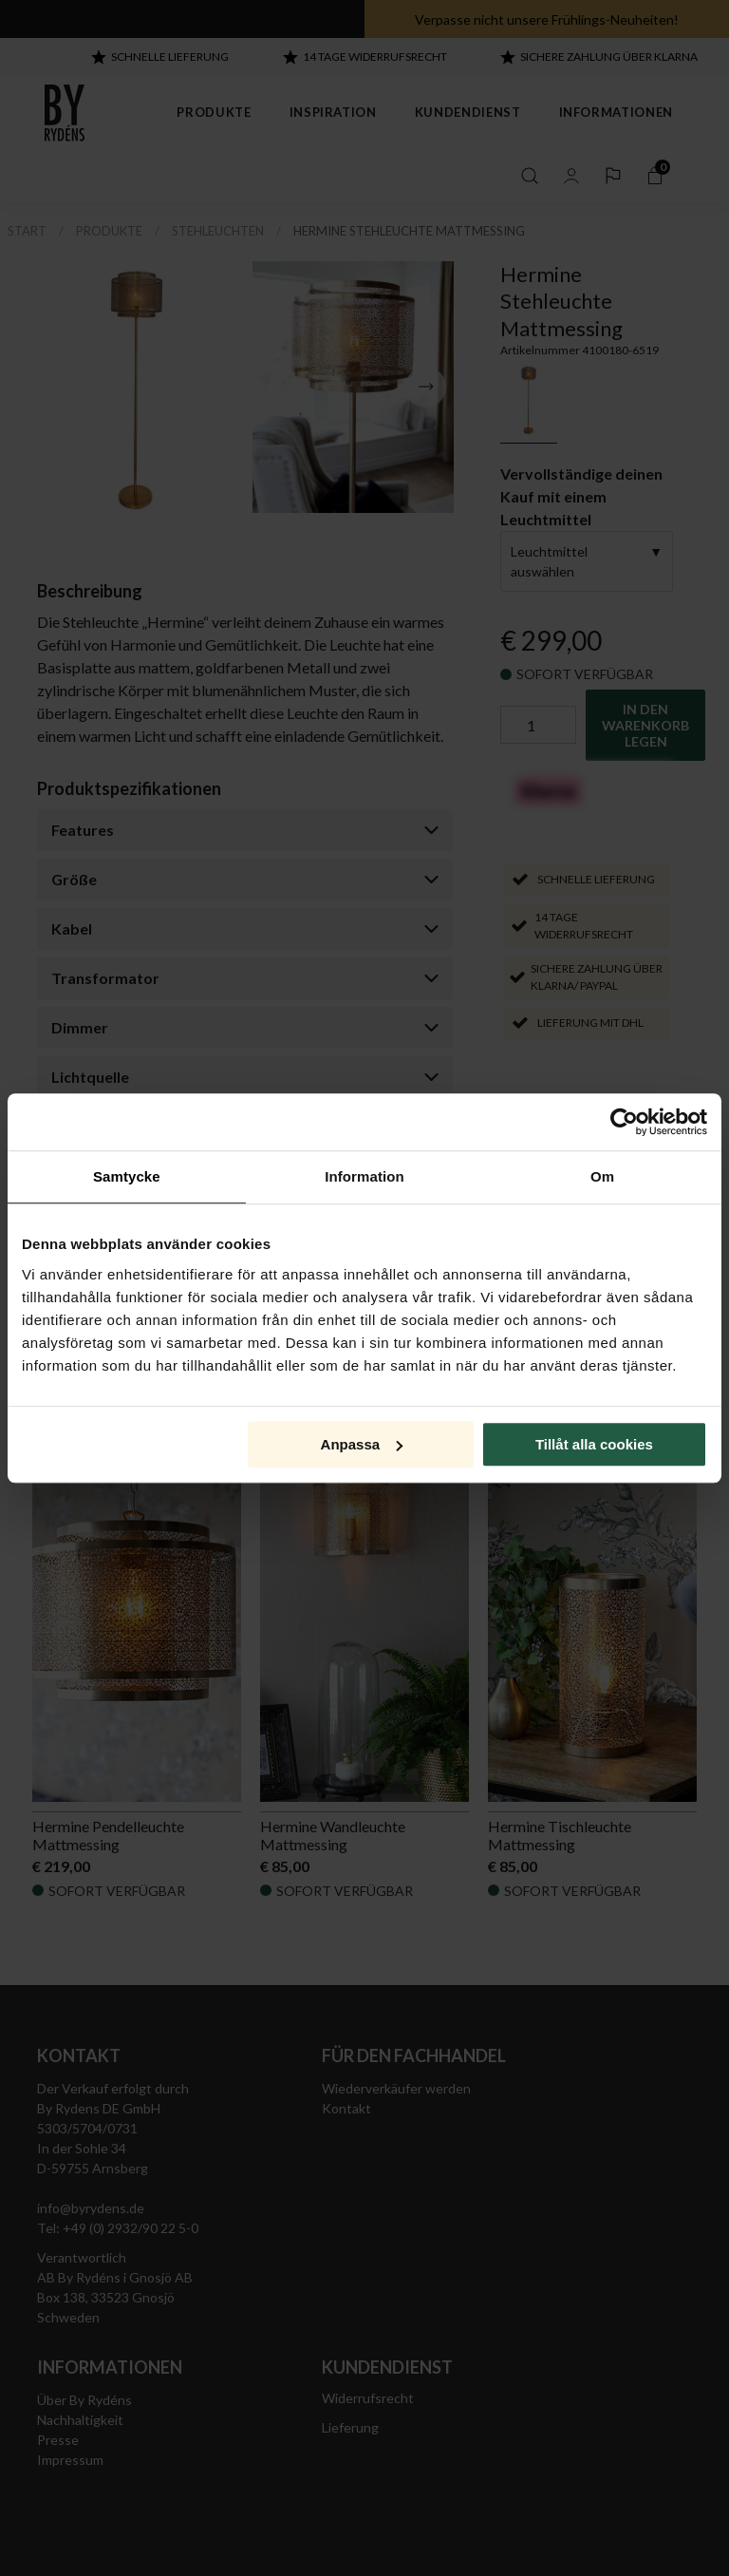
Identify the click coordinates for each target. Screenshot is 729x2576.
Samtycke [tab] (126, 1176)
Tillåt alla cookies (594, 1444)
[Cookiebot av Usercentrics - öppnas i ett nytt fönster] (624, 1122)
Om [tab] (602, 1176)
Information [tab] (364, 1176)
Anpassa (362, 1444)
